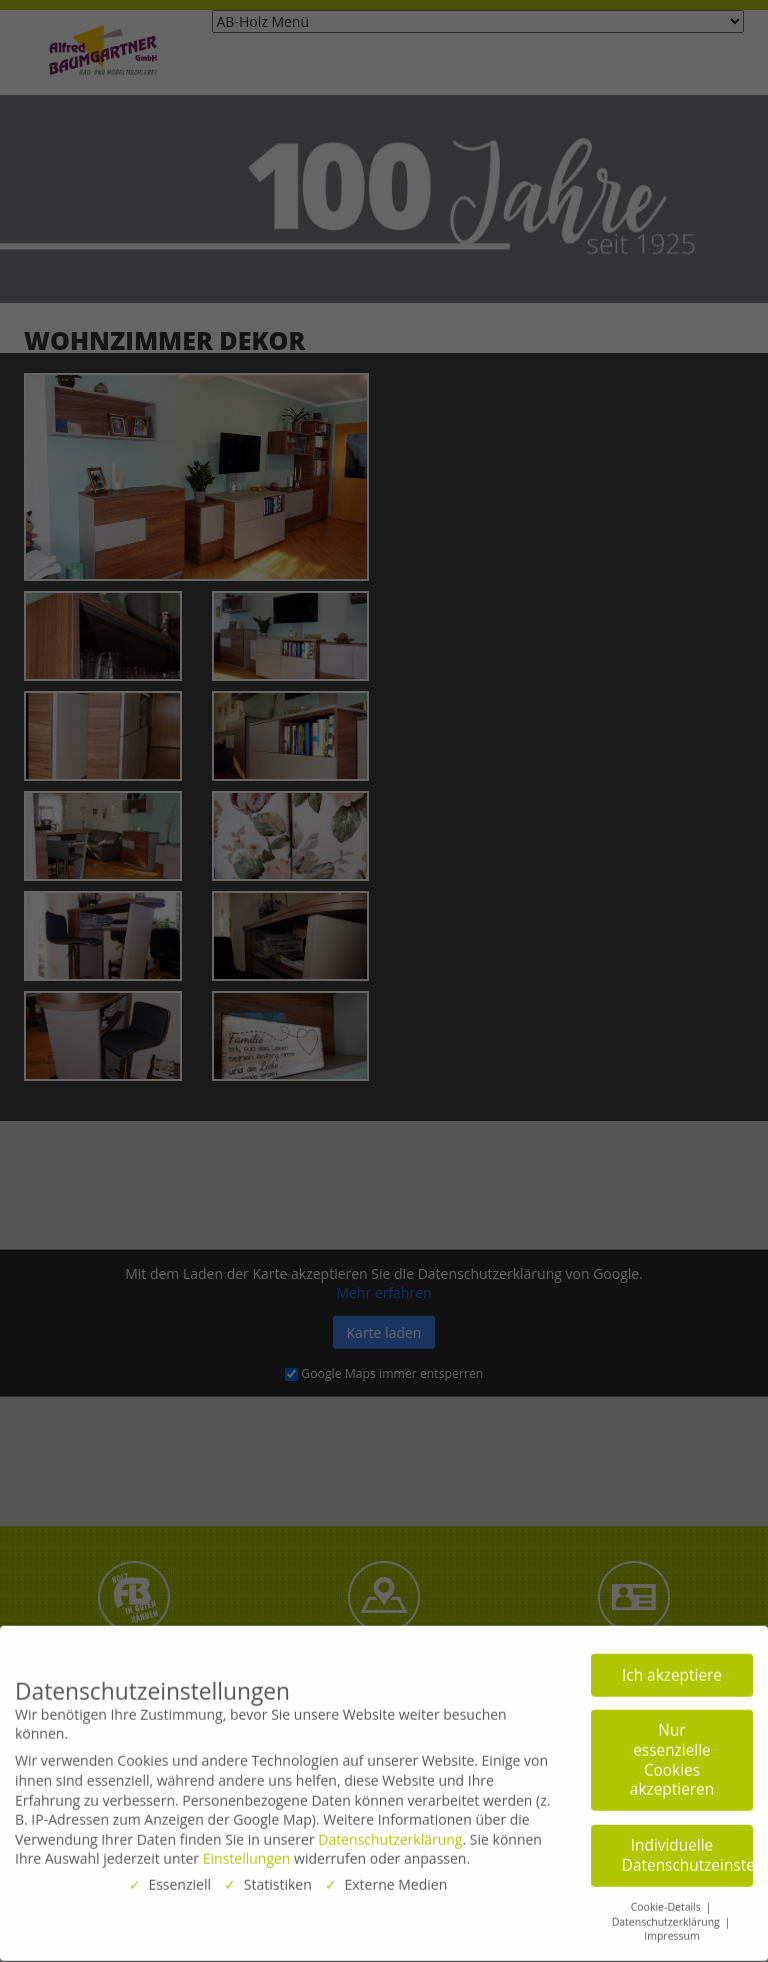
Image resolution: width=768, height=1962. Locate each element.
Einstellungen (247, 1853)
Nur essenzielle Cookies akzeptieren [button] (672, 1755)
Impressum (671, 1931)
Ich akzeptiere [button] (672, 1669)
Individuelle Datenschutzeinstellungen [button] (687, 1849)
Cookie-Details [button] (667, 1901)
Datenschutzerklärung (390, 1833)
